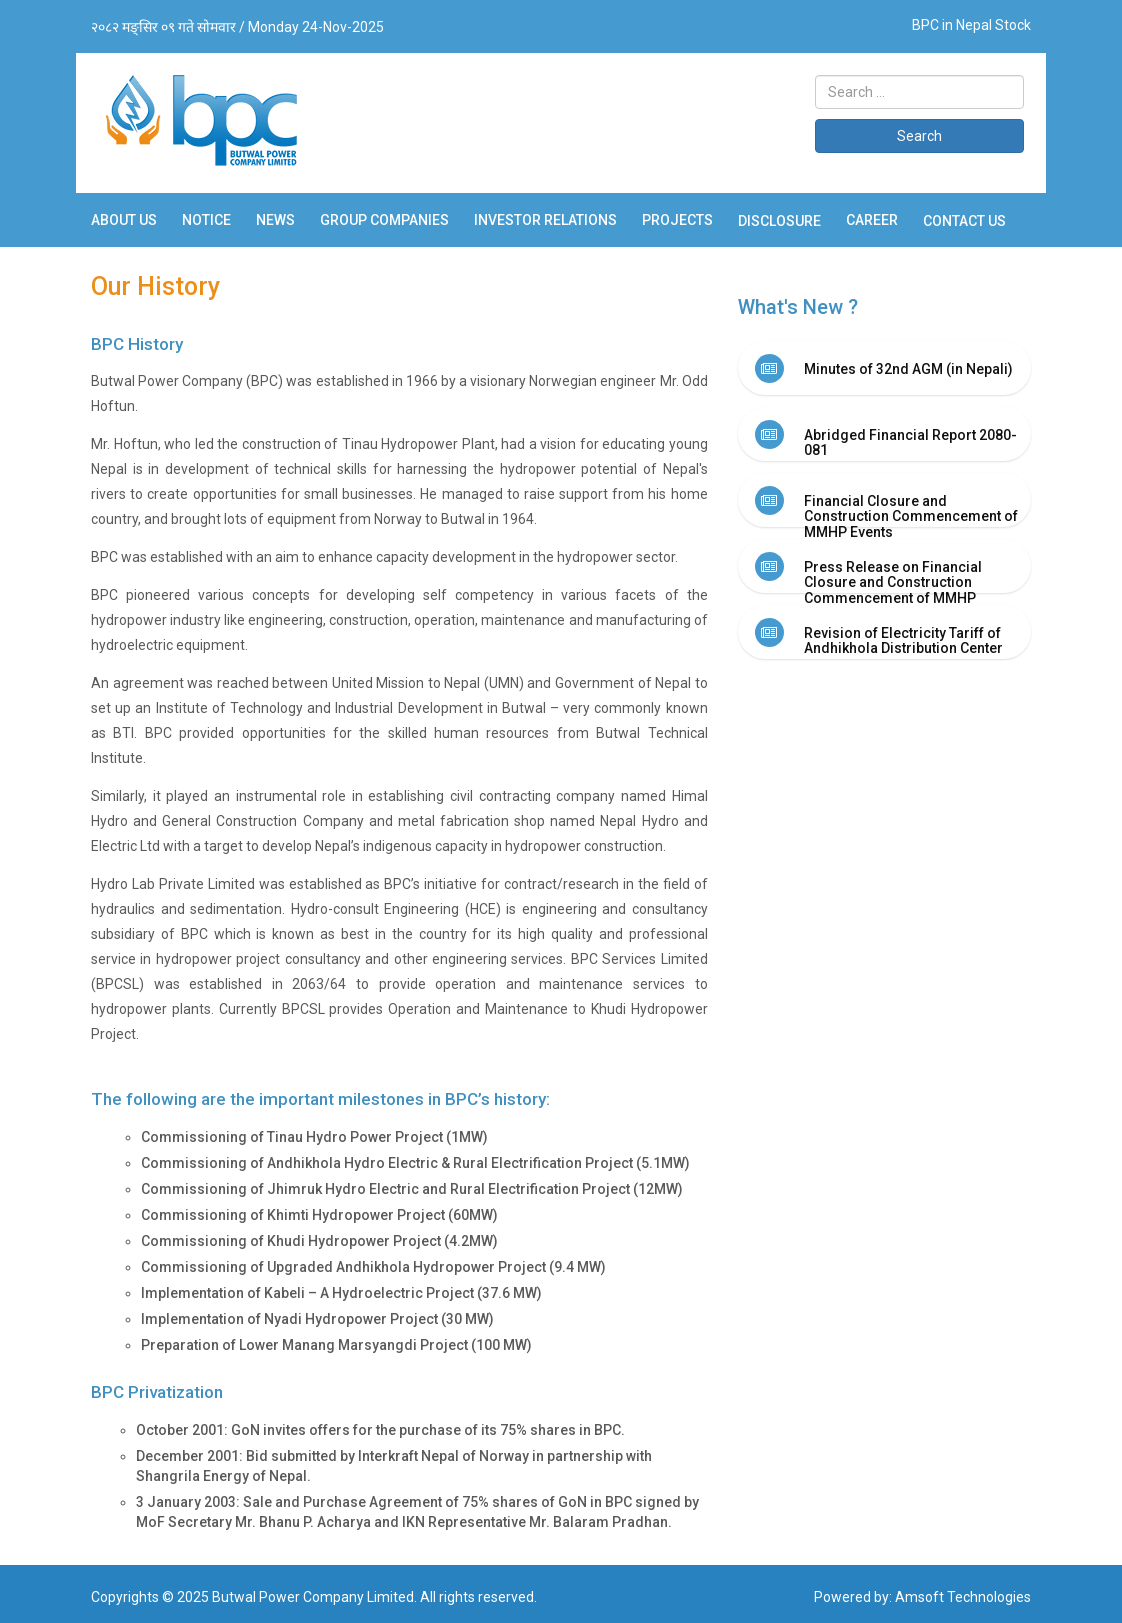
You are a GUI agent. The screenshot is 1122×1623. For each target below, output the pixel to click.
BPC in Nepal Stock (971, 25)
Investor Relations (545, 220)
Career (872, 220)
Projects (677, 220)
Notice (206, 220)
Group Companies (384, 220)
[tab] (884, 368)
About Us (124, 220)
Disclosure (779, 221)
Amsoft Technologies (963, 1597)
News (275, 220)
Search (919, 136)
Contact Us (964, 221)
